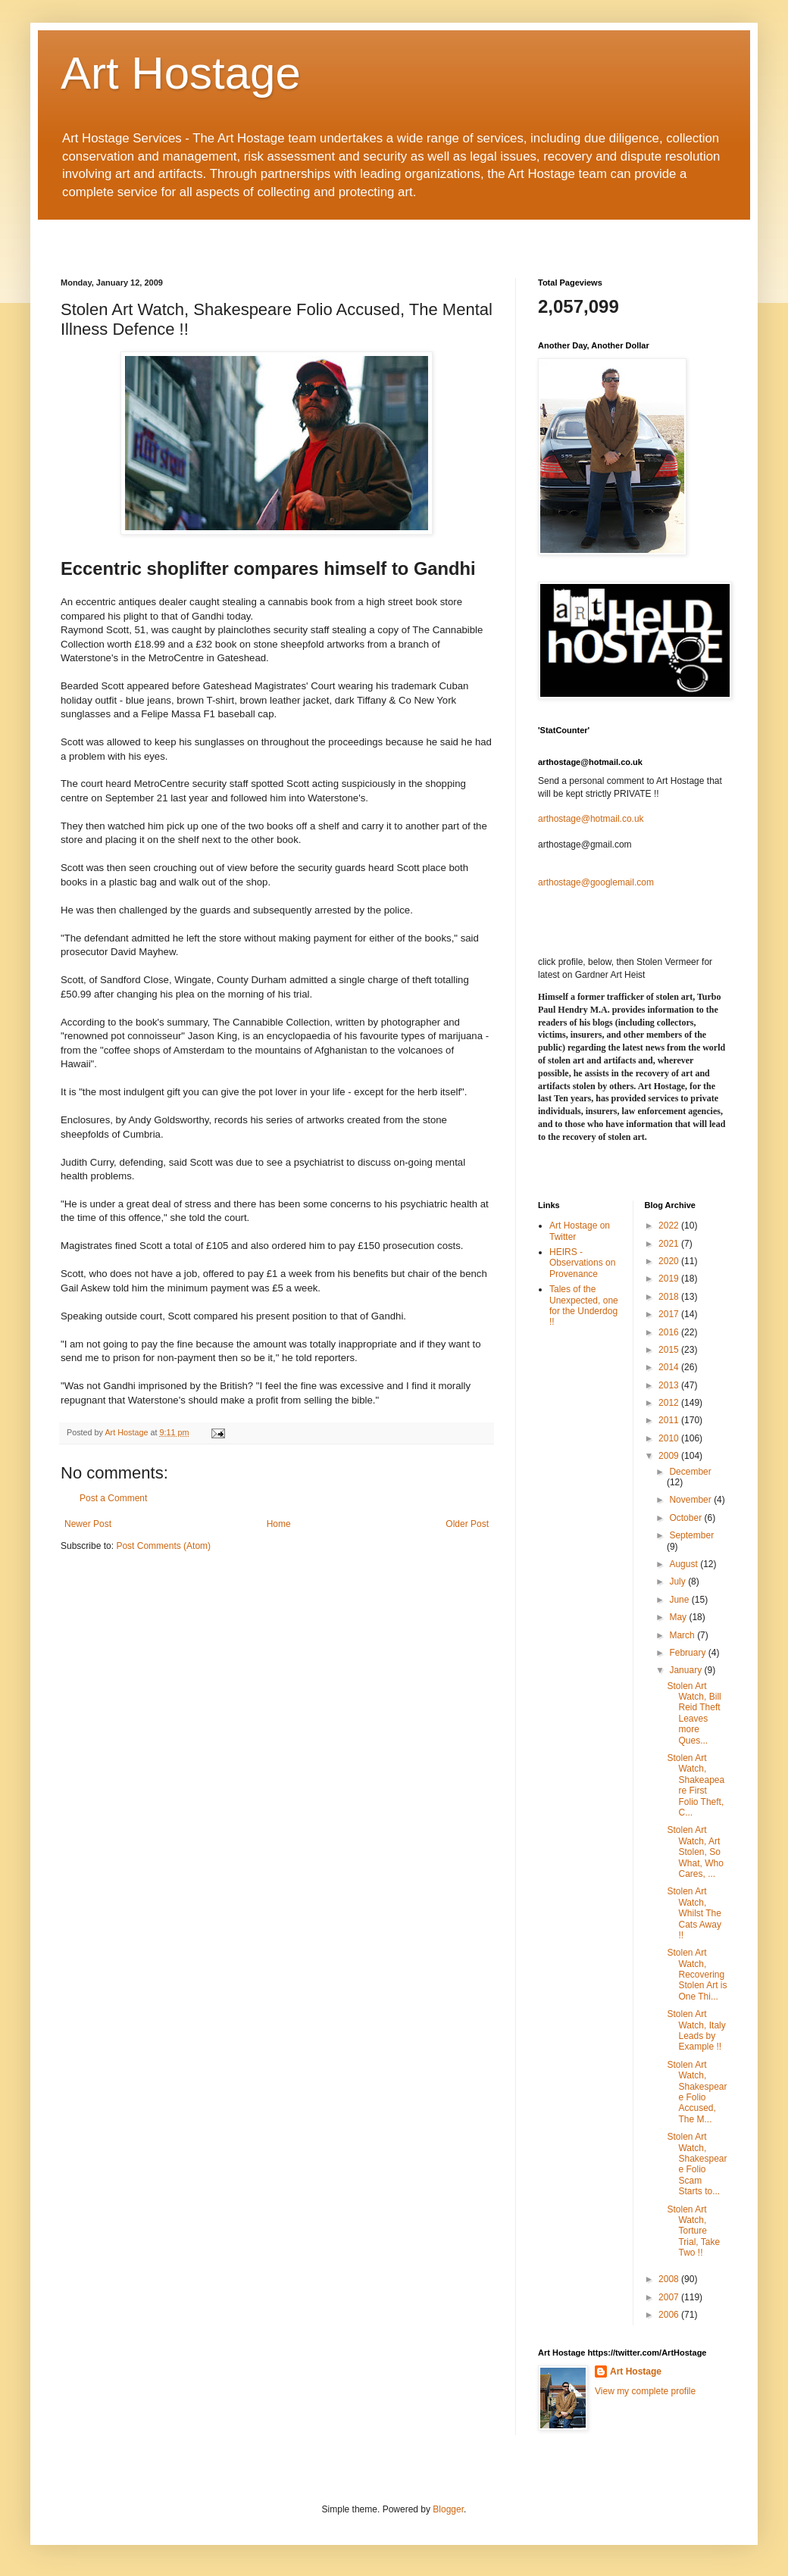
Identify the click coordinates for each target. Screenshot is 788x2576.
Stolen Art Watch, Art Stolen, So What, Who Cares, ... (695, 1852)
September (691, 1535)
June (680, 1599)
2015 (669, 1349)
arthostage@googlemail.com (596, 882)
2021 (669, 1243)
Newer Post (87, 1524)
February (688, 1652)
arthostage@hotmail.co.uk (591, 818)
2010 (669, 1438)
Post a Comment (113, 1498)
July (678, 1581)
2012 (669, 1402)
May (679, 1617)
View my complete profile (645, 2391)
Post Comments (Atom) (163, 1546)
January (686, 1670)
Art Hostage (181, 73)
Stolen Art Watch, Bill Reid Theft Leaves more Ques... (694, 1713)
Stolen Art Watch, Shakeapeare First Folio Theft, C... (695, 1785)
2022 (669, 1225)
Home (279, 1524)
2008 (669, 2279)
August (684, 1564)
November (691, 1499)
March (683, 1635)
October (686, 1518)
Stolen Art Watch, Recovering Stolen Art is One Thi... (697, 1974)
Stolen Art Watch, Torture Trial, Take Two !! (693, 2231)
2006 (669, 2314)
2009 (669, 1455)
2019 (669, 1278)
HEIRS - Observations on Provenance (582, 1263)
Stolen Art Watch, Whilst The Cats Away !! (694, 1913)
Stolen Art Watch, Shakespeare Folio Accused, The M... (697, 2092)
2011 (669, 1420)
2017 (669, 1314)
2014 (669, 1367)
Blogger (448, 2509)
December (690, 1471)
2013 (669, 1385)
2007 (669, 2297)
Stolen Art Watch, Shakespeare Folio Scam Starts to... (697, 2164)
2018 (669, 1296)
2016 (669, 1332)
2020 (669, 1261)
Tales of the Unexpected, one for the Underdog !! (583, 1305)
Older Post (467, 1524)
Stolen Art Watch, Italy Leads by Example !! (696, 2030)
